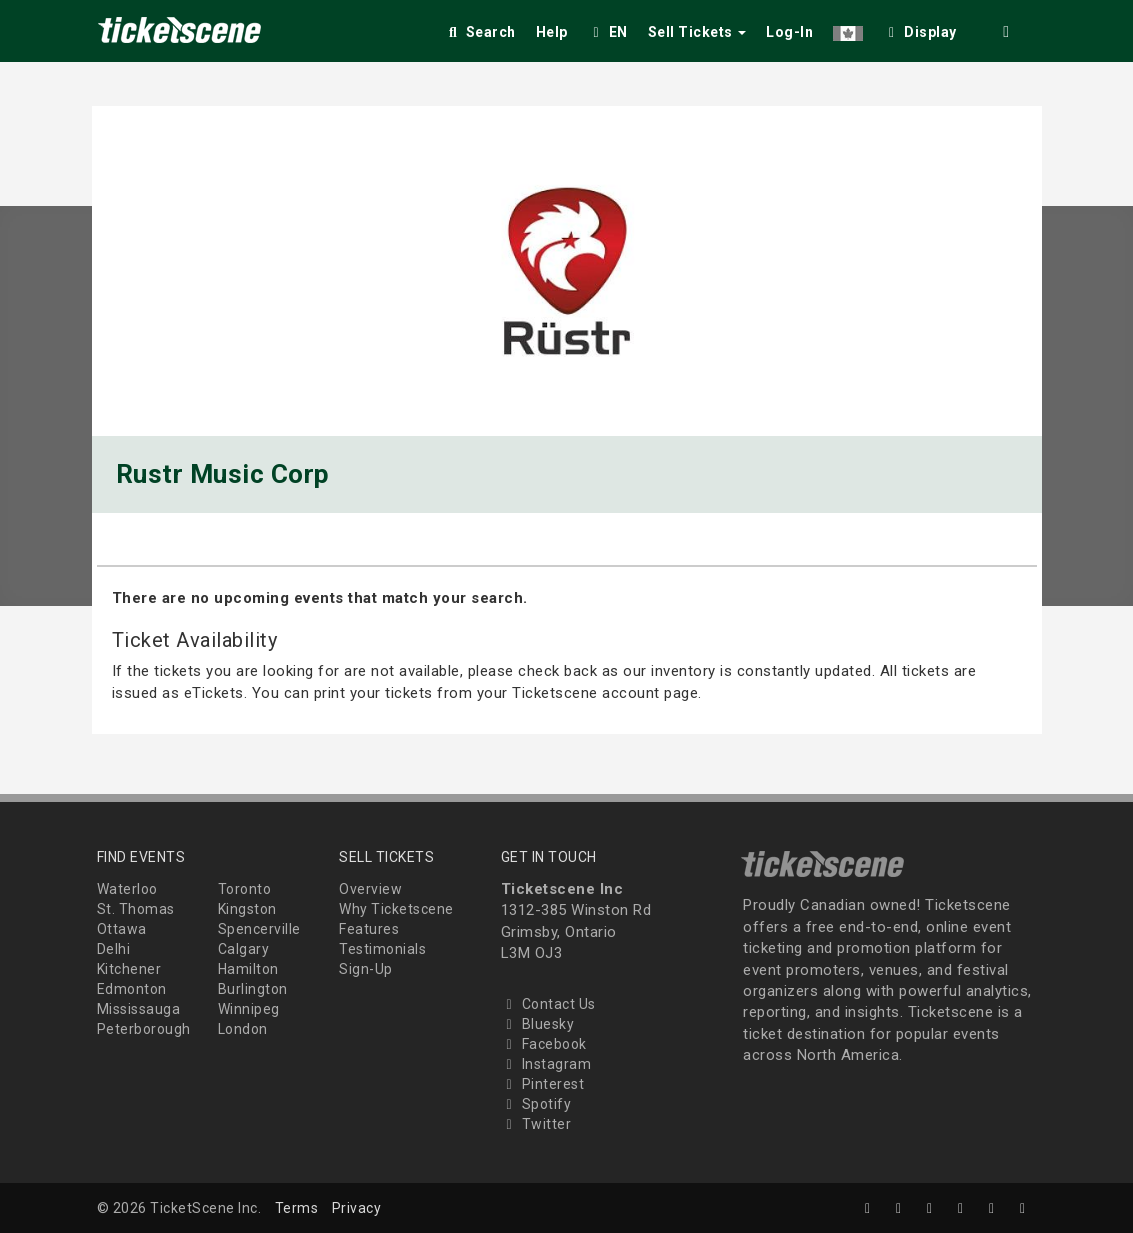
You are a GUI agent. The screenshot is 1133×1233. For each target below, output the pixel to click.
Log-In (789, 32)
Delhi (114, 949)
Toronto (245, 889)
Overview (370, 889)
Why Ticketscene (396, 909)
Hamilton (248, 969)
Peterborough (144, 1029)
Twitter (536, 1124)
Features (369, 929)
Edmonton (132, 989)
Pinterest (543, 1084)
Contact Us (548, 1004)
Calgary (244, 949)
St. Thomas (136, 909)
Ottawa (122, 929)
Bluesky (538, 1024)
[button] (848, 28)
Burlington (253, 989)
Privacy (357, 1208)
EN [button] (608, 32)
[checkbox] (920, 28)
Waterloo (127, 889)
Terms (297, 1208)
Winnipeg (249, 1009)
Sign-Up (366, 969)
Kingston (247, 909)
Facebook (544, 1044)
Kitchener (129, 969)
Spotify (536, 1104)
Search (480, 32)
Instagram (546, 1064)
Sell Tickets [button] (697, 32)
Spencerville (259, 929)
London (243, 1029)
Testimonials (382, 949)
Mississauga (139, 1009)
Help (552, 32)
